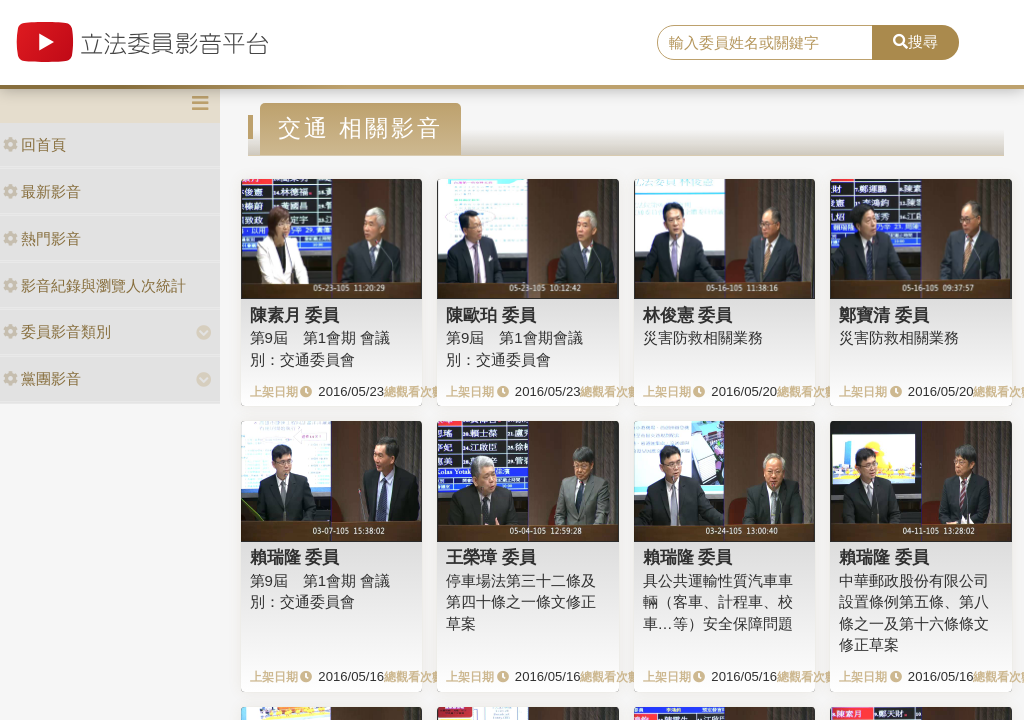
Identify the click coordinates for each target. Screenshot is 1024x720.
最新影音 (42, 191)
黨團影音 (42, 378)
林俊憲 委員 (688, 315)
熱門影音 (42, 238)
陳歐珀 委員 (491, 315)
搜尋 (915, 41)
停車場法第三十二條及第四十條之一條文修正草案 (521, 602)
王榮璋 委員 (491, 557)
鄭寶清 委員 (884, 315)
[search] (765, 43)
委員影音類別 (57, 331)
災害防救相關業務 (703, 337)
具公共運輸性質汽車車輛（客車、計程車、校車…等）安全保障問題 (718, 602)
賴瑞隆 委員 (295, 557)
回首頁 (34, 144)
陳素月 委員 (295, 315)
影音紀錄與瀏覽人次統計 (94, 285)
